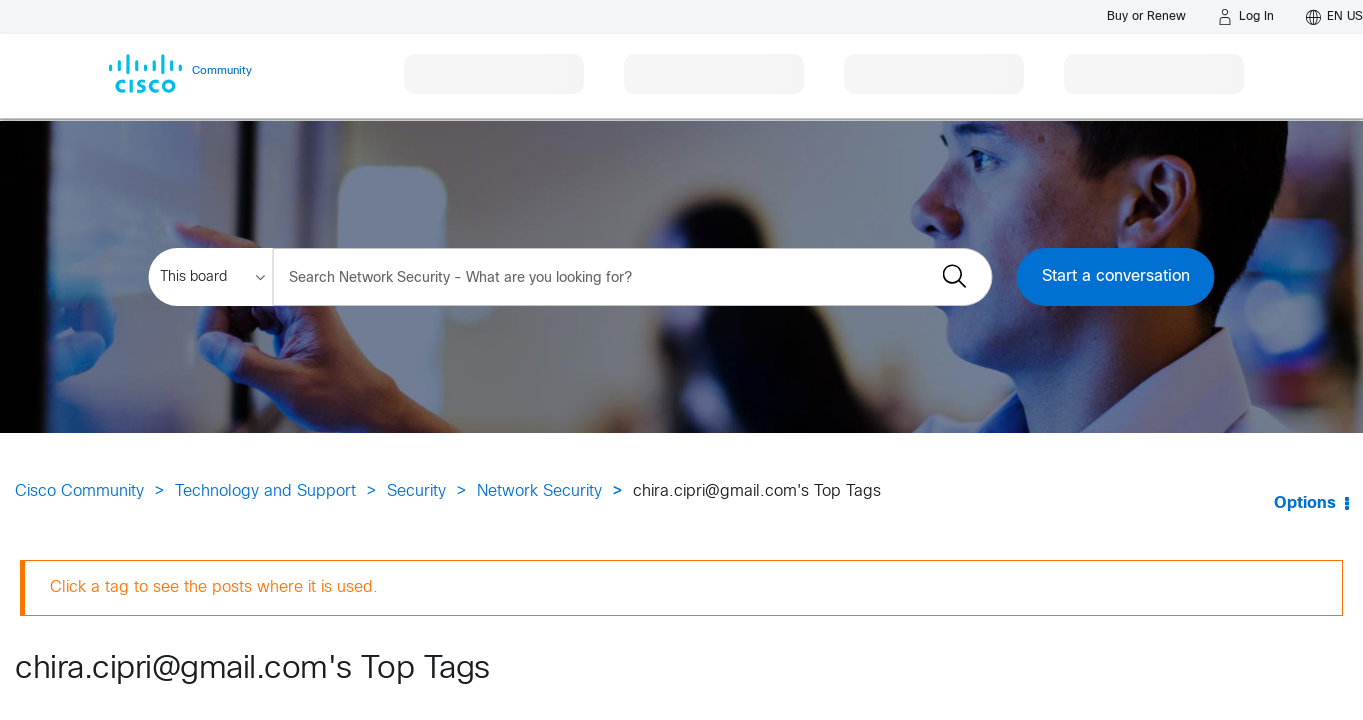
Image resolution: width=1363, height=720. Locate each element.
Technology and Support (265, 491)
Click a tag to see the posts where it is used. (214, 587)
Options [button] (1305, 503)
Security (416, 491)
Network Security (539, 491)
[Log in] (1246, 17)
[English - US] (1334, 17)
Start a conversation (1116, 276)
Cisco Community (79, 491)
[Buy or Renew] (1146, 16)
